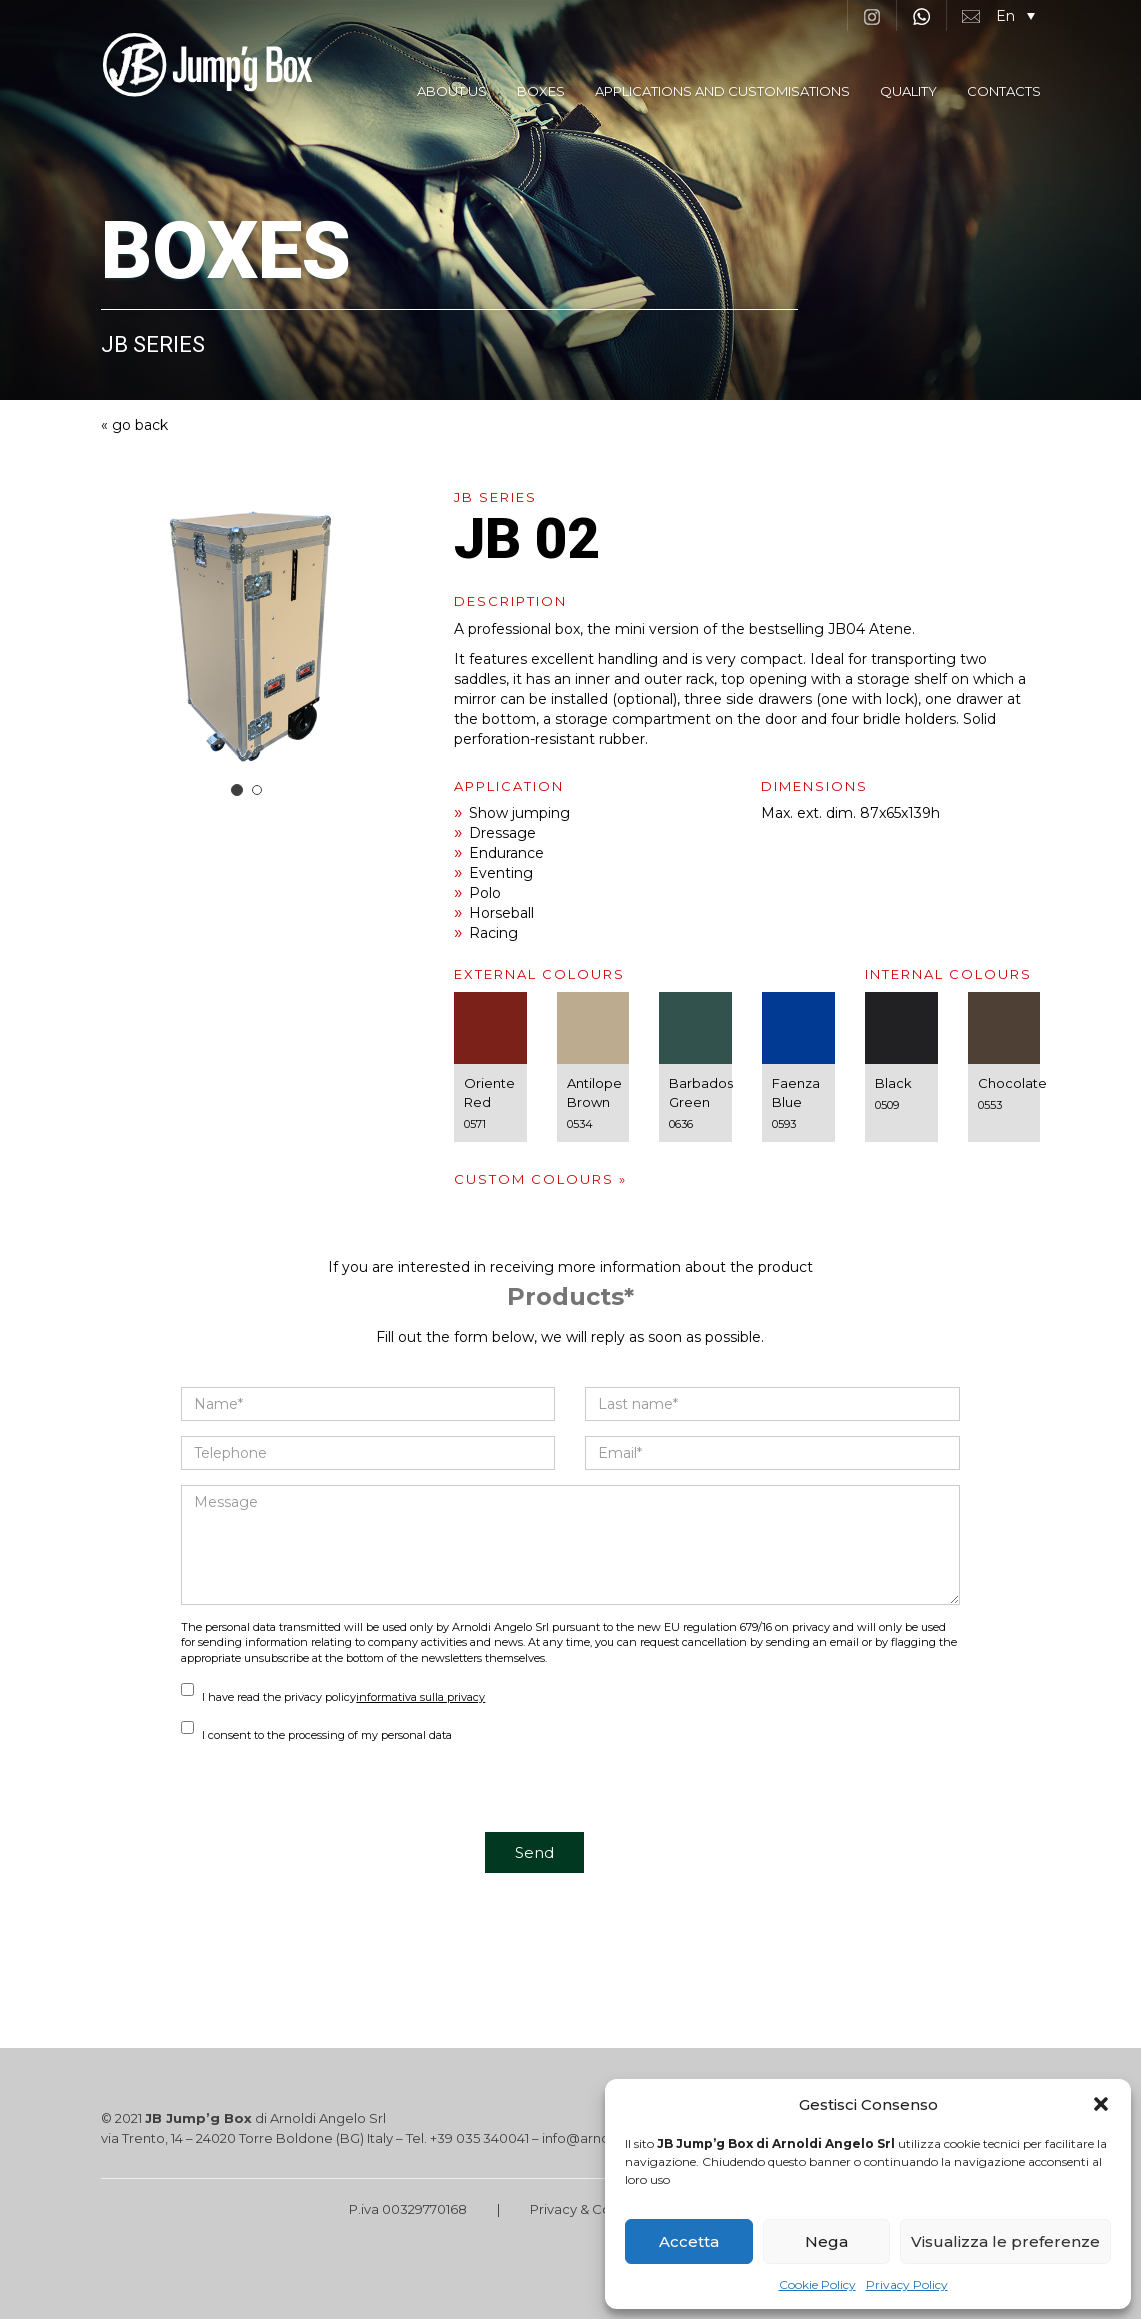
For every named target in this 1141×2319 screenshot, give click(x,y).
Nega (826, 2241)
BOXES (541, 91)
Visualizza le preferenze (1005, 2241)
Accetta (689, 2241)
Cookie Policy (817, 2284)
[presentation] (333, 1793)
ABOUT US (452, 91)
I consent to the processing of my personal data (316, 1735)
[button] (1101, 2104)
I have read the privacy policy (333, 1697)
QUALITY (908, 91)
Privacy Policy (907, 2284)
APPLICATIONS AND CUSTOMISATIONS (722, 91)
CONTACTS (1004, 91)
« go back (134, 425)
